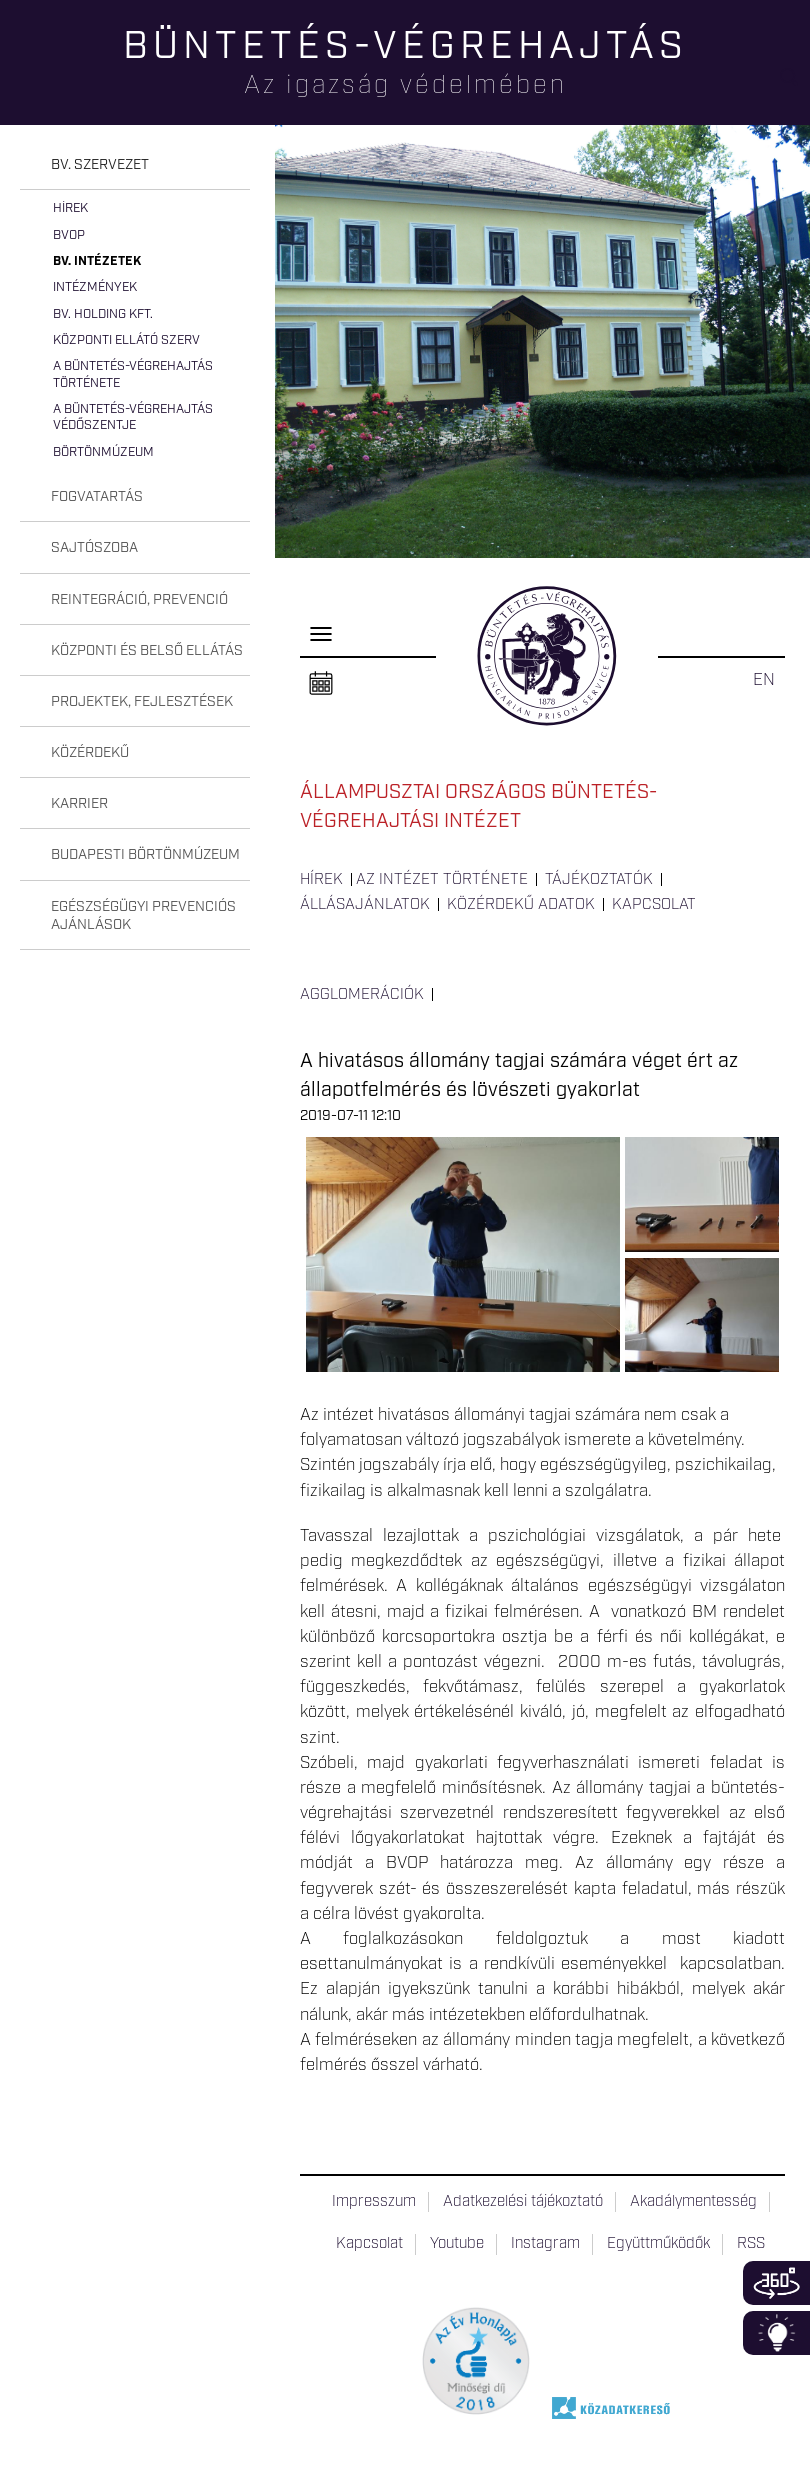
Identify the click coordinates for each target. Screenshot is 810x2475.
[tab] (135, 165)
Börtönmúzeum (103, 452)
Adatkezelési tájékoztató (523, 2202)
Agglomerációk (362, 995)
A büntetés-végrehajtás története (133, 374)
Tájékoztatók (599, 880)
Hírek (70, 208)
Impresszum (374, 2202)
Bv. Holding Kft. (103, 314)
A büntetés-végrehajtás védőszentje (133, 417)
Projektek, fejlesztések (142, 702)
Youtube (457, 2244)
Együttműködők (658, 2244)
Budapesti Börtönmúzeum (145, 855)
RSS (751, 2244)
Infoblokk (776, 2333)
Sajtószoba (94, 548)
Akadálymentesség (693, 2202)
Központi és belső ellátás (147, 651)
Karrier (79, 804)
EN (764, 680)
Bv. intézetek (97, 261)
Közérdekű (90, 753)
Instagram (545, 2244)
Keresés (795, 85)
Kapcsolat (654, 905)
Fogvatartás (97, 497)
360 (776, 2283)
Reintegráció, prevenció (139, 600)
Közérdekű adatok (521, 905)
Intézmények (95, 287)
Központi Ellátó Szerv (126, 340)
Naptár (321, 684)
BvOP (69, 235)
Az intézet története (442, 880)
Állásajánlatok (365, 905)
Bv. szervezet (100, 165)
